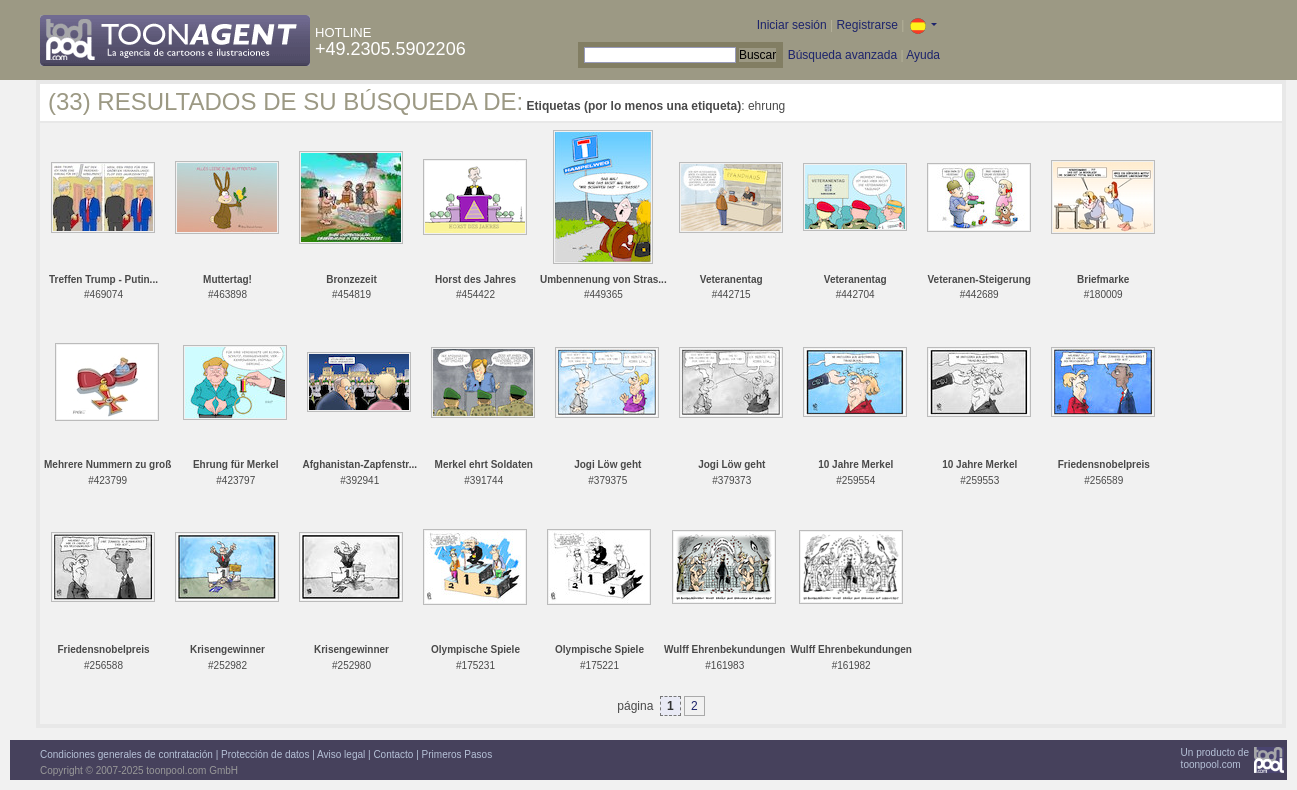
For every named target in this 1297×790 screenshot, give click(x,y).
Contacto (393, 754)
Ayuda (923, 55)
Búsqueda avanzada (842, 55)
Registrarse (866, 25)
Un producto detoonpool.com (1215, 758)
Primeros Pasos (457, 754)
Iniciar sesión (792, 25)
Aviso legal (341, 754)
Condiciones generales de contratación (126, 754)
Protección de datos (265, 754)
